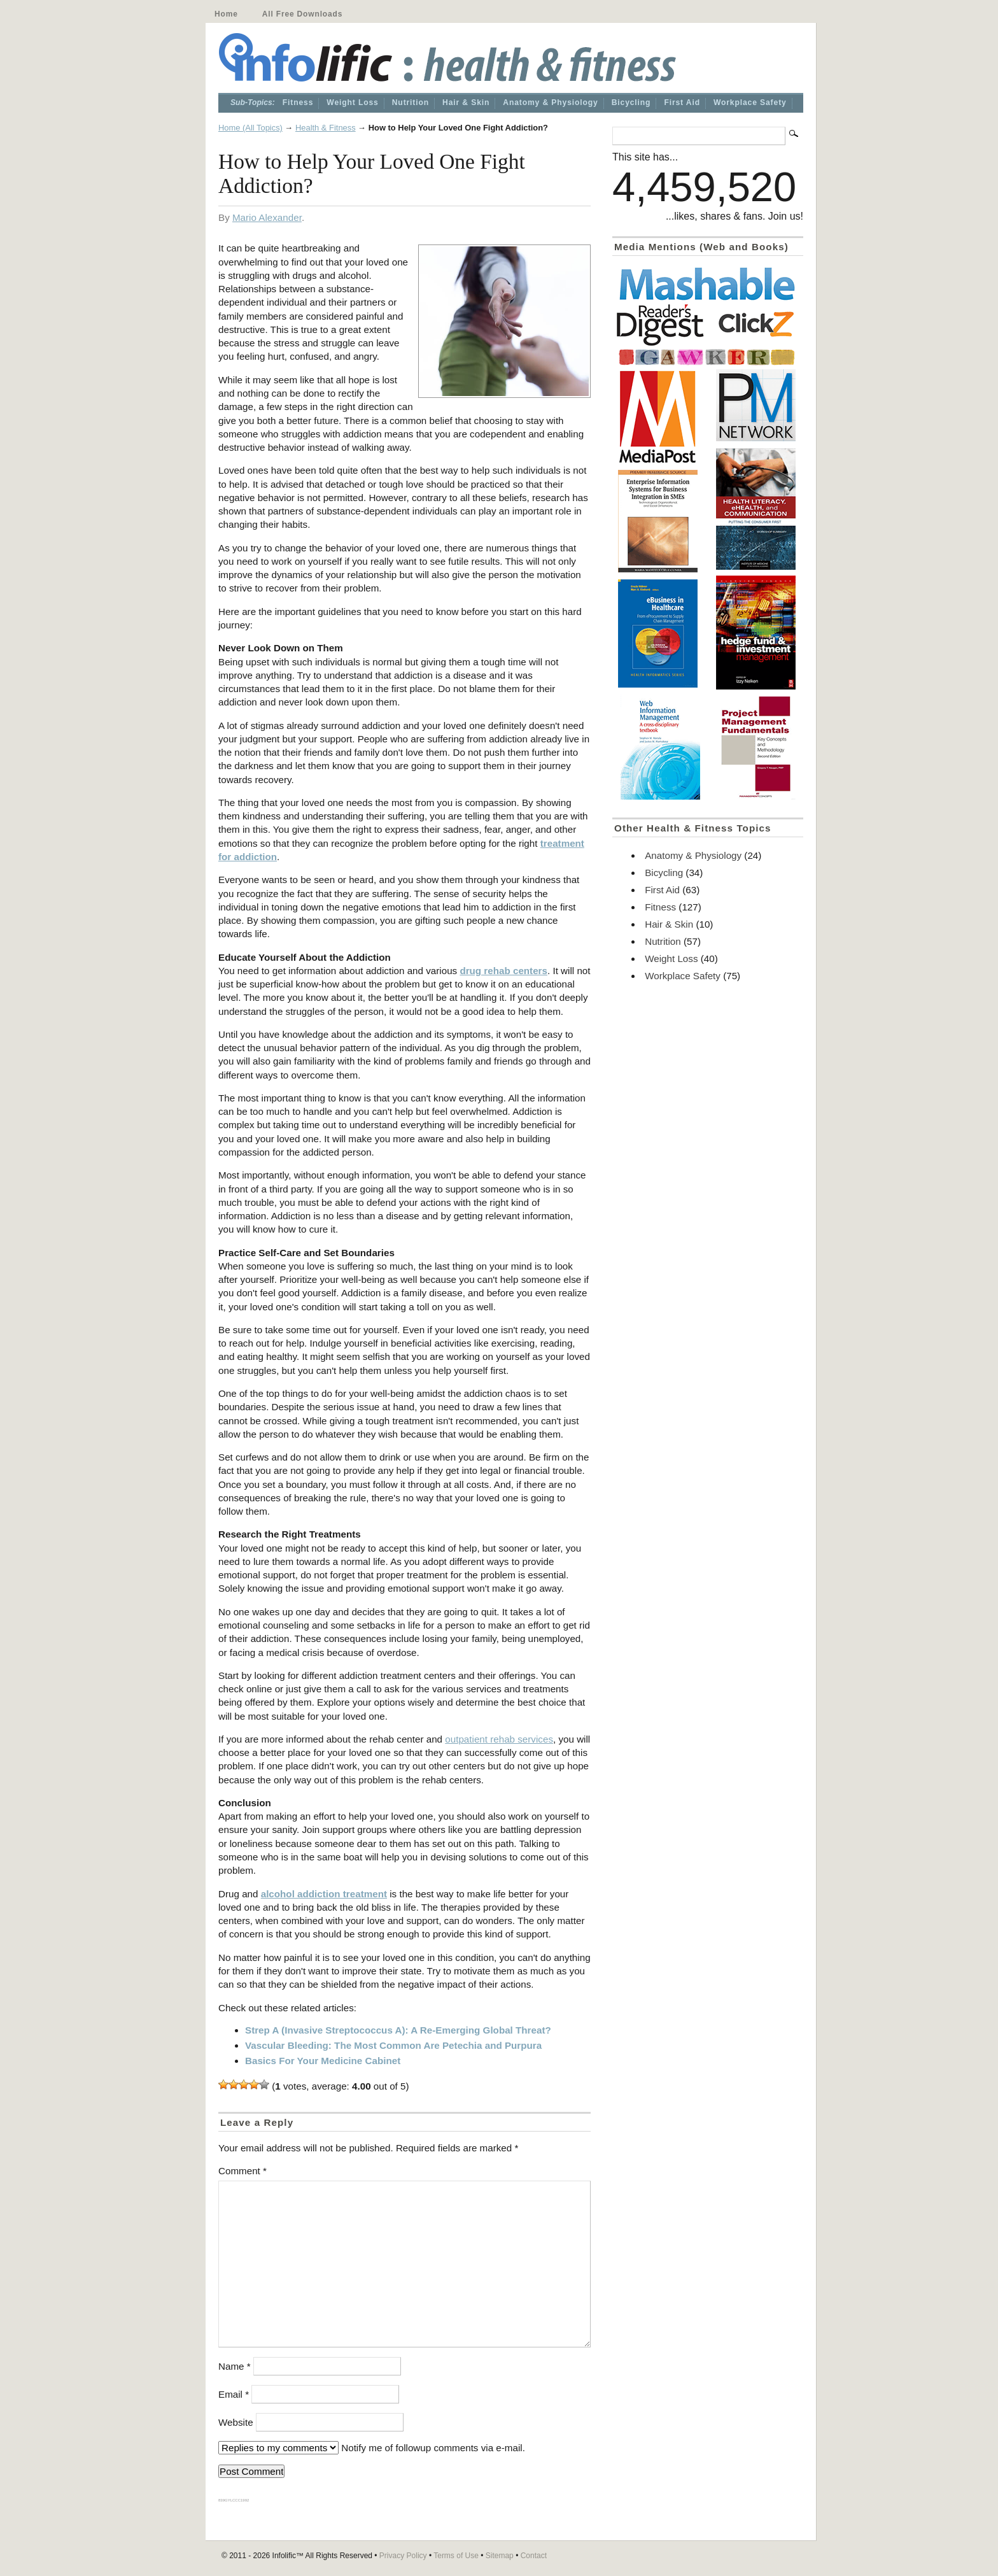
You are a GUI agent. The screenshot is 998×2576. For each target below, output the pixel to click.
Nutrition (410, 102)
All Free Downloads (302, 14)
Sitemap (500, 2555)
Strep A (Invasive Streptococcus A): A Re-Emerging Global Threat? (398, 2030)
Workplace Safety (750, 102)
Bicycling (631, 102)
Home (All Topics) (250, 127)
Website (235, 2422)
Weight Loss (352, 102)
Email (233, 2394)
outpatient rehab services (499, 1739)
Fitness (298, 102)
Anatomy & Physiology (550, 102)
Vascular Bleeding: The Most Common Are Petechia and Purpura (393, 2045)
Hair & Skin (465, 102)
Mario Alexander (267, 217)
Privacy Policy (403, 2555)
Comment (242, 2170)
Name (234, 2366)
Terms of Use (456, 2555)
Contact (534, 2555)
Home (226, 14)
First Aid (682, 102)
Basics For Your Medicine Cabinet (322, 2060)
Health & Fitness (325, 127)
